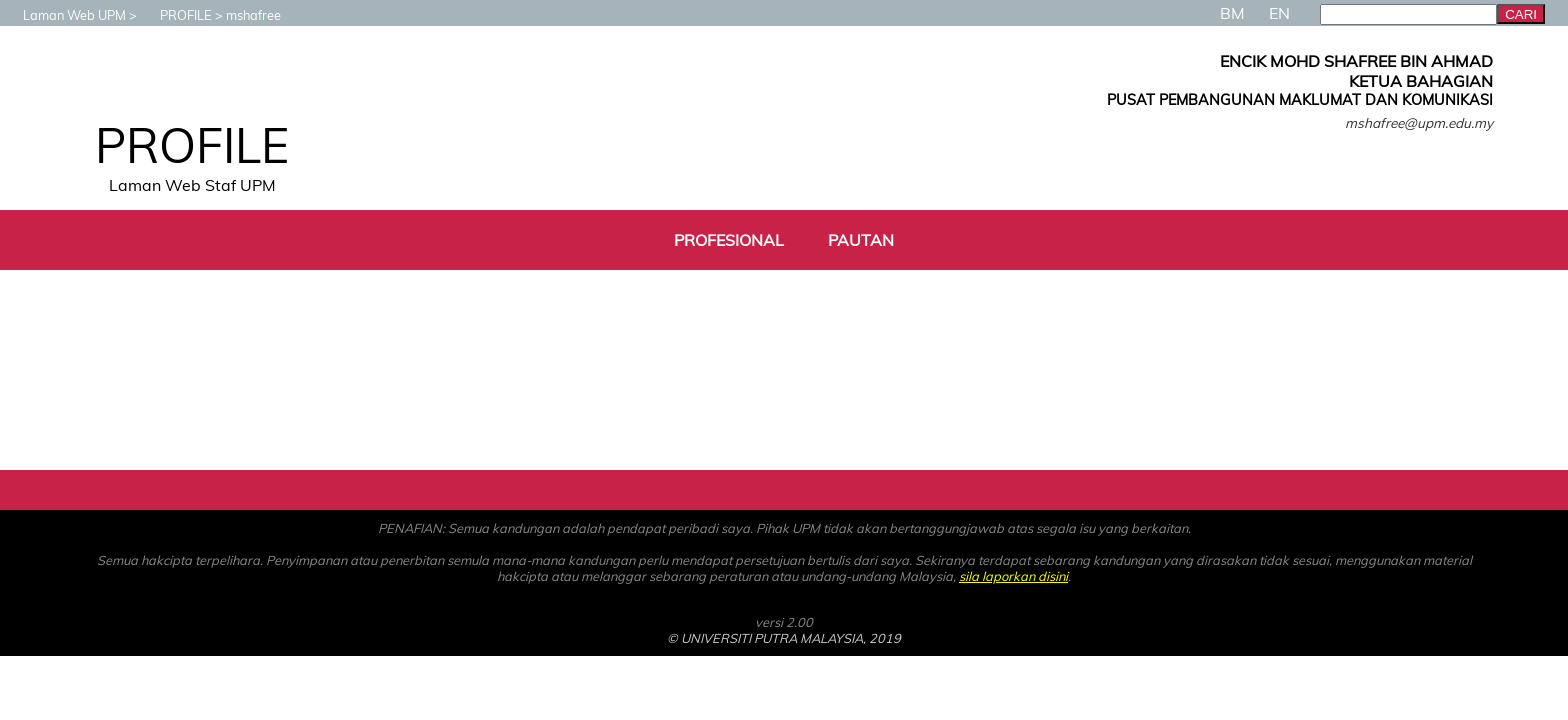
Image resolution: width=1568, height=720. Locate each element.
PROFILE (176, 15)
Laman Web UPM (64, 15)
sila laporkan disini (1013, 576)
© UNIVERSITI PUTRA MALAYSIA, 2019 (784, 638)
